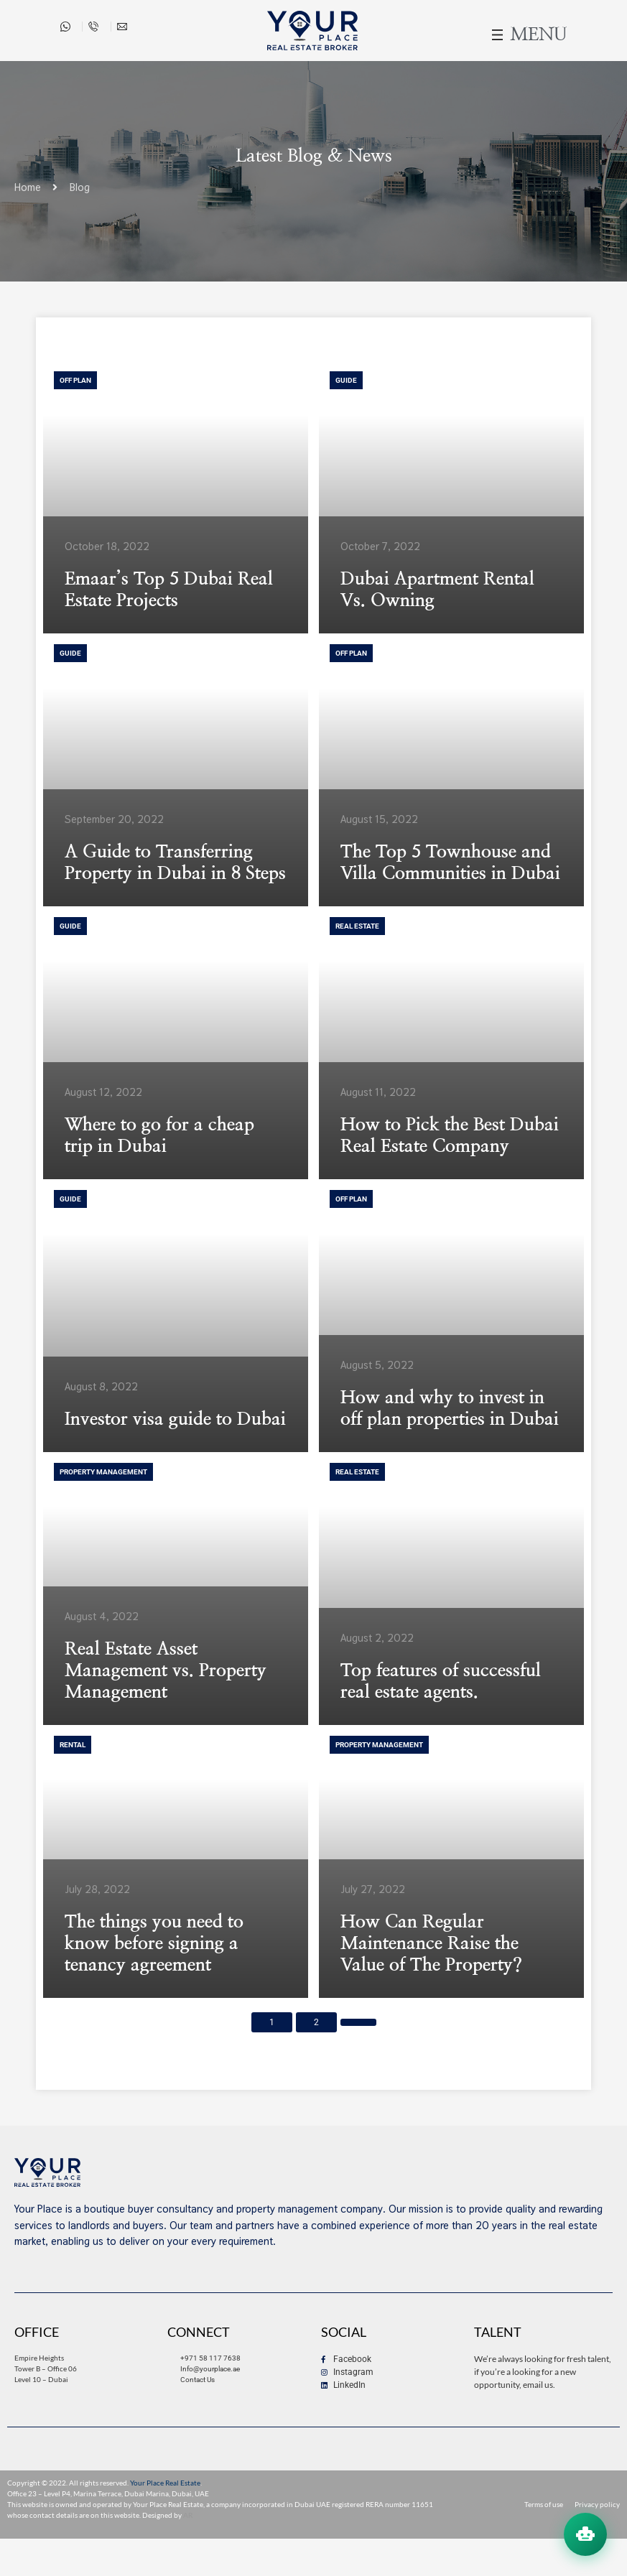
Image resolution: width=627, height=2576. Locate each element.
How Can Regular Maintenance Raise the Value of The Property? (431, 1943)
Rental (72, 1745)
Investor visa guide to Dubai (175, 1419)
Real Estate (357, 926)
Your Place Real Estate (165, 2482)
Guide (346, 380)
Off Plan (75, 380)
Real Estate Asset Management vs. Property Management (165, 1670)
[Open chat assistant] (585, 2534)
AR (187, 2515)
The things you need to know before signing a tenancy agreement (154, 1943)
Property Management (103, 1472)
